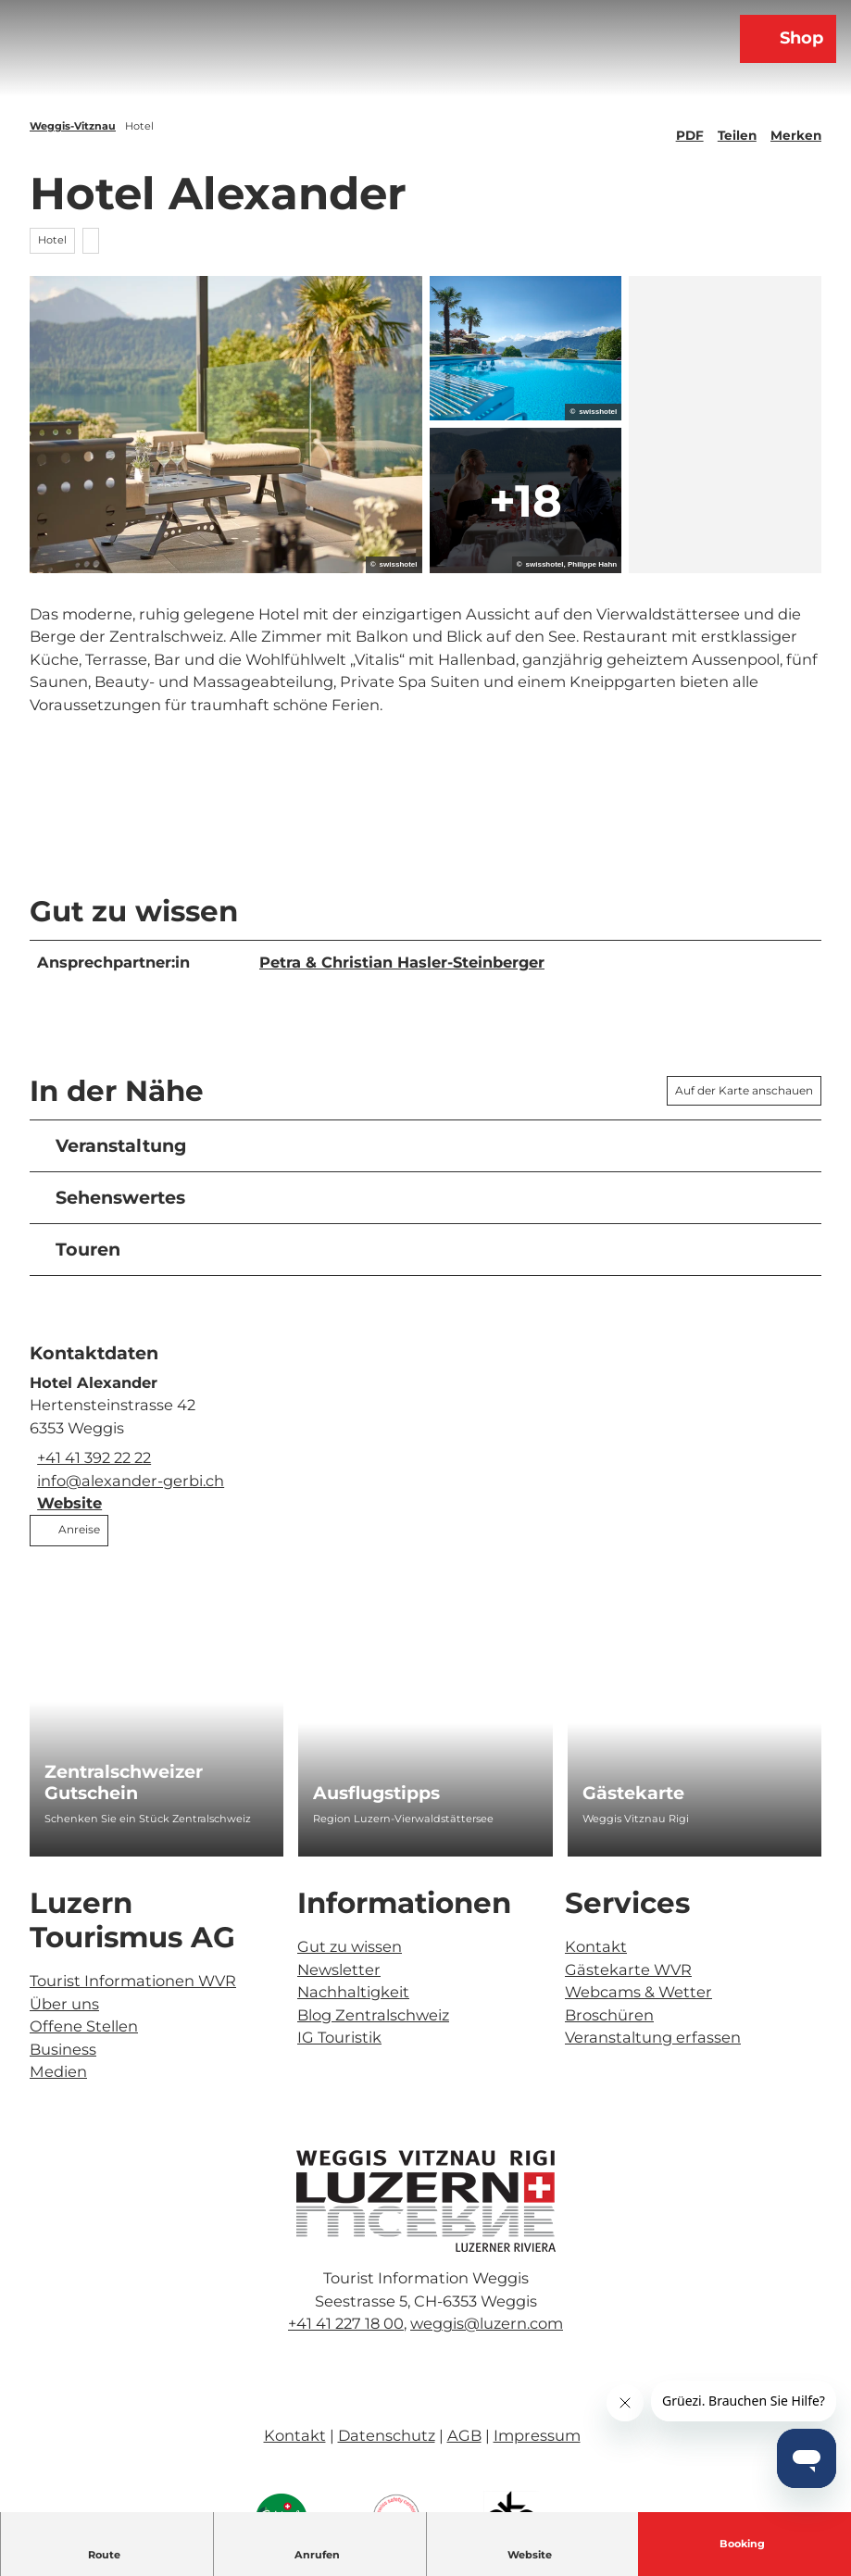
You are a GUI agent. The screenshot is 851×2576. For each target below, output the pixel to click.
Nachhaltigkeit (353, 1991)
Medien (58, 2071)
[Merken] (795, 127)
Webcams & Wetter (638, 1991)
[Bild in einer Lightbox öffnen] (426, 2201)
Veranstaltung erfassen (653, 2037)
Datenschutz (386, 2435)
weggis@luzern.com (486, 2323)
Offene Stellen (84, 2026)
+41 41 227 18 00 (346, 2323)
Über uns (64, 2003)
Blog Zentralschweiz (373, 2014)
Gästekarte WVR (628, 1968)
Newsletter (339, 1968)
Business (63, 2048)
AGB (464, 2435)
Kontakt (596, 1946)
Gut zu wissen (349, 1946)
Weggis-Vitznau (73, 125)
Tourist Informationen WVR (133, 1980)
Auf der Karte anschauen (744, 1090)
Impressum (537, 2435)
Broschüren (609, 2014)
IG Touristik (339, 2037)
